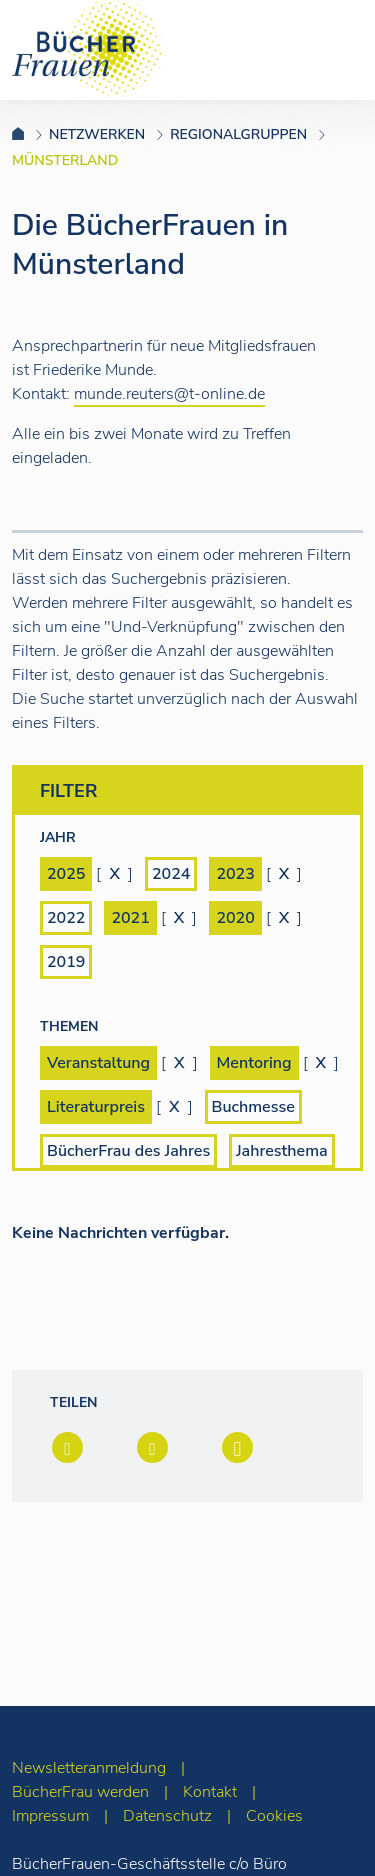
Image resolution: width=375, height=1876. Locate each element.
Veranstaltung (98, 1063)
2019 (66, 962)
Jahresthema (281, 1151)
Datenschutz (167, 1816)
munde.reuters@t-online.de (169, 394)
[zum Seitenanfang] (320, 1833)
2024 (171, 874)
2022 (66, 918)
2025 (66, 874)
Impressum (50, 1816)
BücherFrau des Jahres (128, 1151)
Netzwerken (97, 134)
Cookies (274, 1816)
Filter (192, 793)
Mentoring (254, 1063)
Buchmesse (253, 1107)
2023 (235, 874)
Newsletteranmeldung (89, 1768)
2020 (235, 918)
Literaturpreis (96, 1107)
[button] (65, 1449)
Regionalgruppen (238, 134)
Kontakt (210, 1792)
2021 (130, 918)
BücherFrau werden (80, 1792)
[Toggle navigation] (328, 49)
